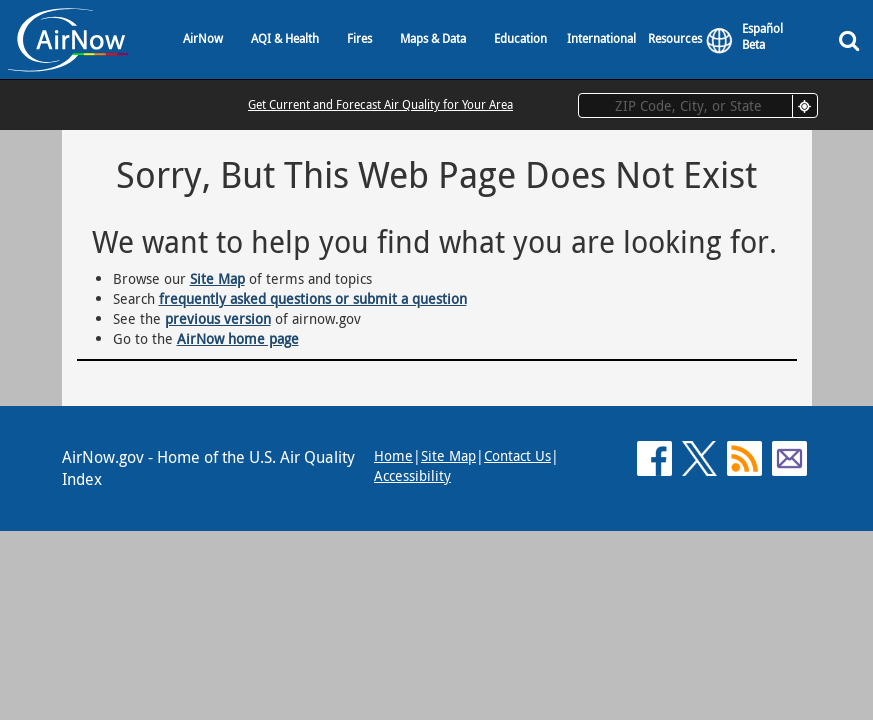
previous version (218, 318)
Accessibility (412, 475)
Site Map (217, 278)
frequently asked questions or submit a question (313, 298)
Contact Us (517, 455)
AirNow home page (238, 338)
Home (393, 455)
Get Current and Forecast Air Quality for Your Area (380, 104)
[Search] (853, 39)
